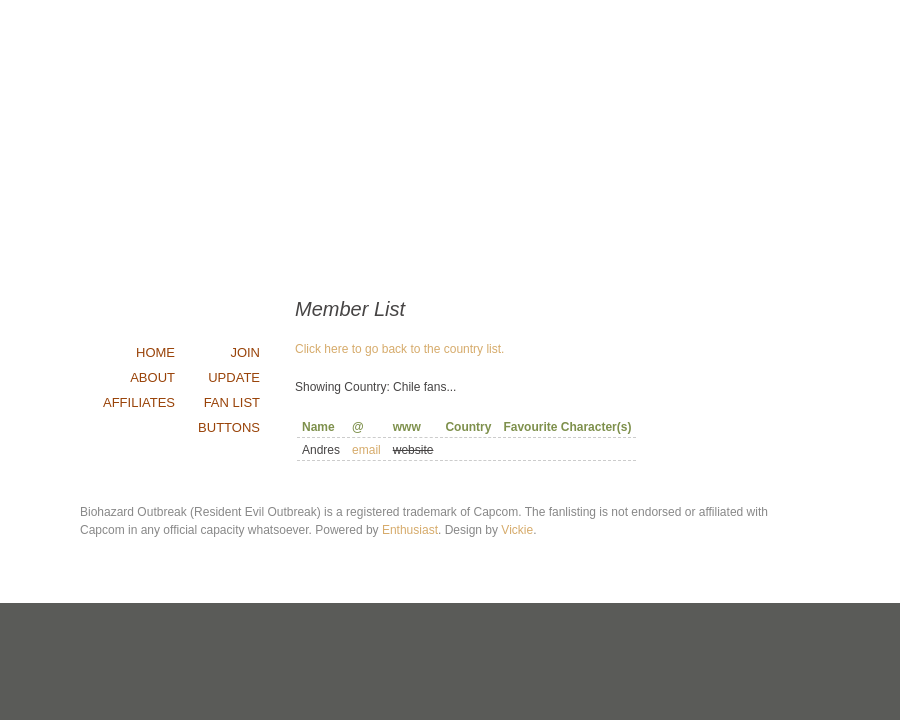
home (155, 352)
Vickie (517, 530)
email (366, 450)
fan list (232, 402)
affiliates (139, 402)
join (245, 352)
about (152, 377)
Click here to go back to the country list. (399, 349)
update (234, 377)
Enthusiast (410, 530)
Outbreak (450, 145)
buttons (229, 427)
